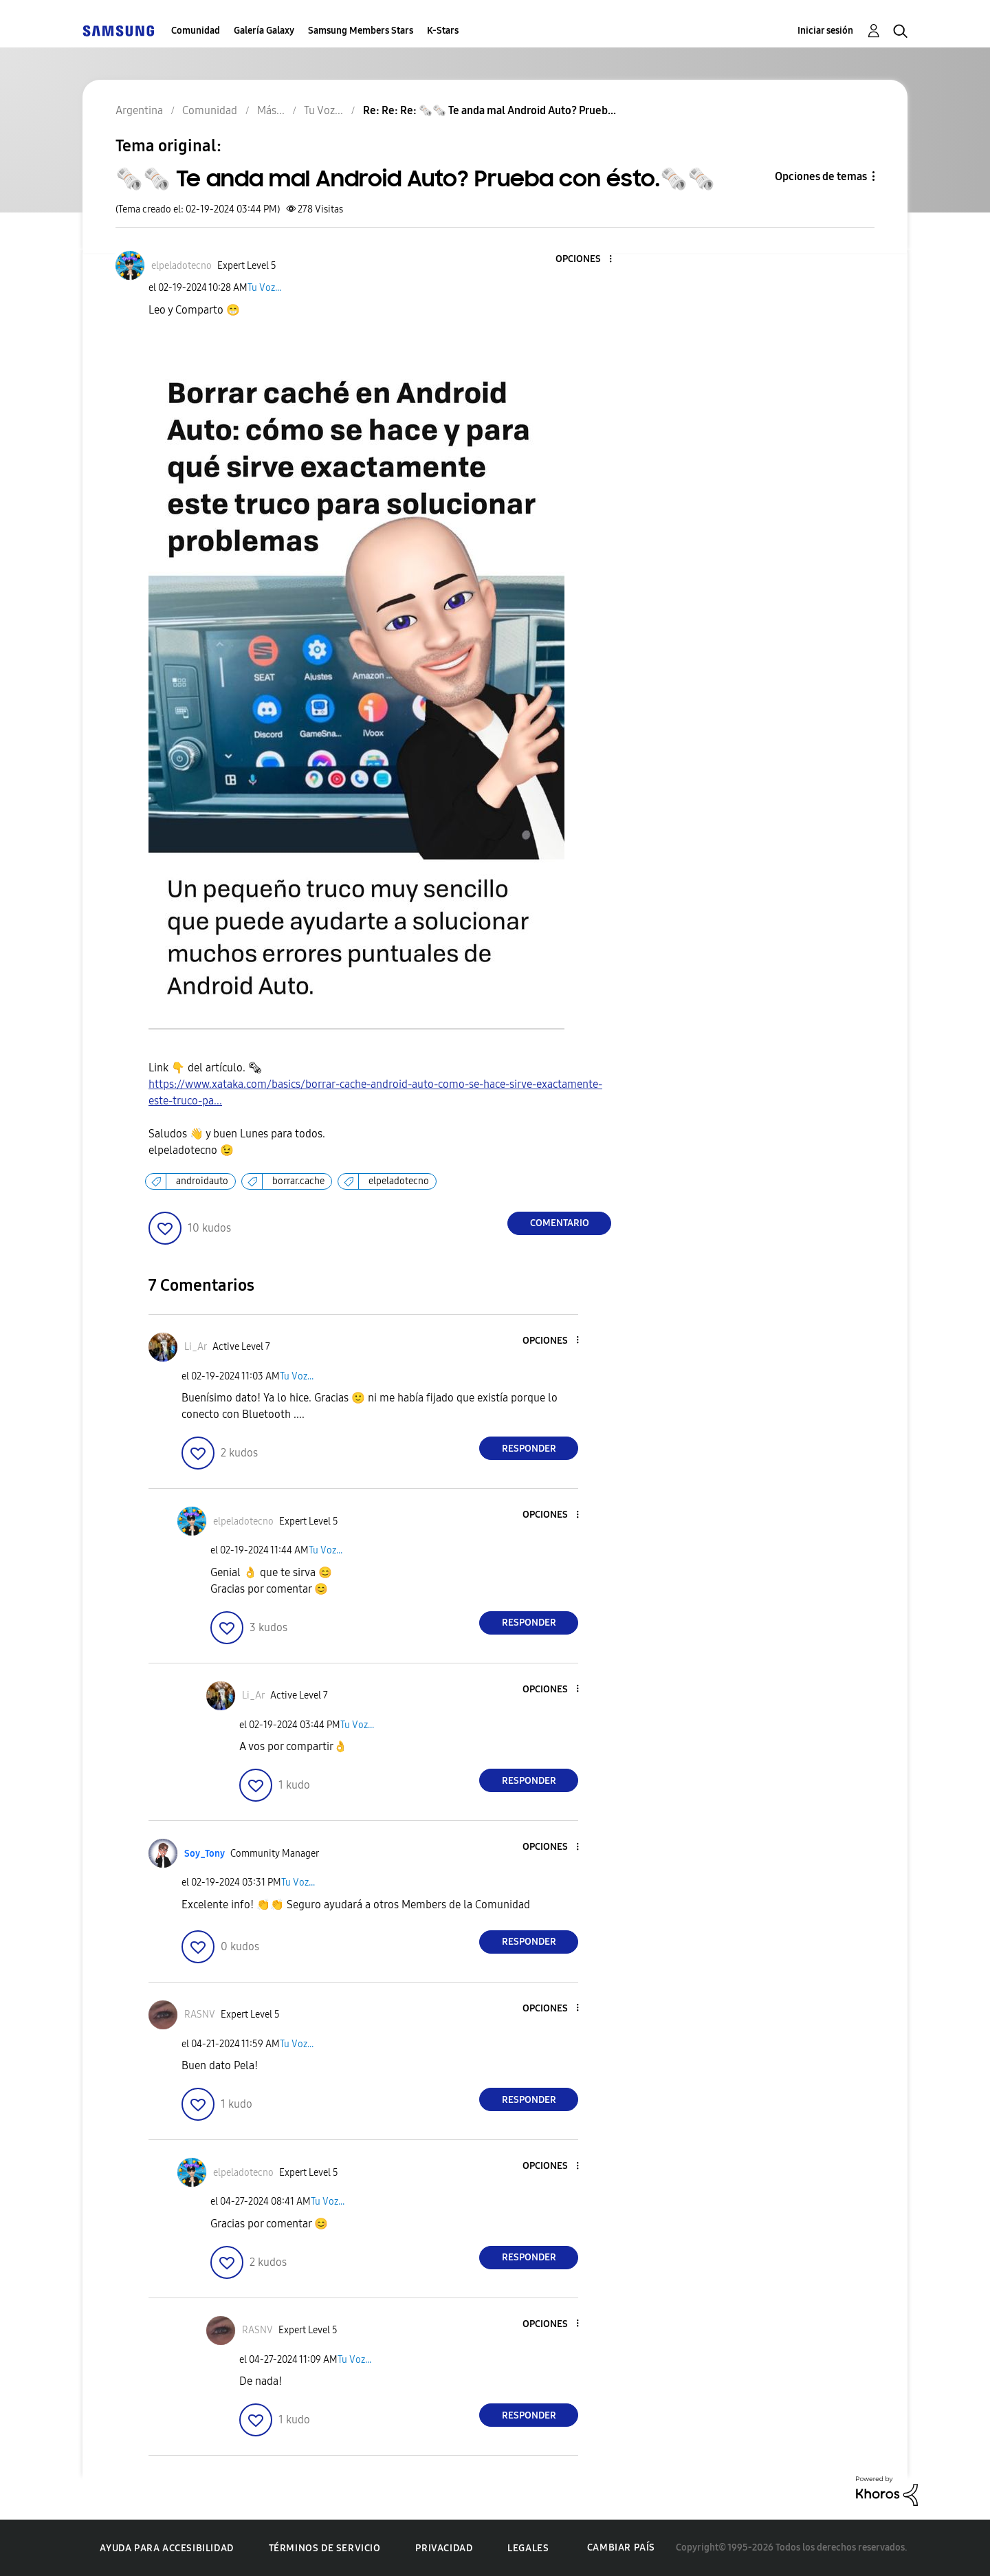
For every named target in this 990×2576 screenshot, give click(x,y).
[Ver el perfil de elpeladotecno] (181, 266)
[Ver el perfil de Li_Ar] (195, 1347)
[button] (588, 259)
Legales (528, 2548)
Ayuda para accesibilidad (166, 2548)
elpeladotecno (398, 1181)
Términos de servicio (325, 2548)
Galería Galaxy (264, 30)
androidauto (202, 1181)
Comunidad (195, 30)
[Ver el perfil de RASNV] (199, 2014)
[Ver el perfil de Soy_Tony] (204, 1853)
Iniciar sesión (825, 30)
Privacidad (443, 2548)
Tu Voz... (264, 288)
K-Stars (443, 30)
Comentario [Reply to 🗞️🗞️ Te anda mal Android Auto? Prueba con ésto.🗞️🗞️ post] (559, 1223)
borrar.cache (298, 1181)
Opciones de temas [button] (821, 176)
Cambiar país (621, 2547)
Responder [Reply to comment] (529, 1448)
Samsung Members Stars (360, 30)
